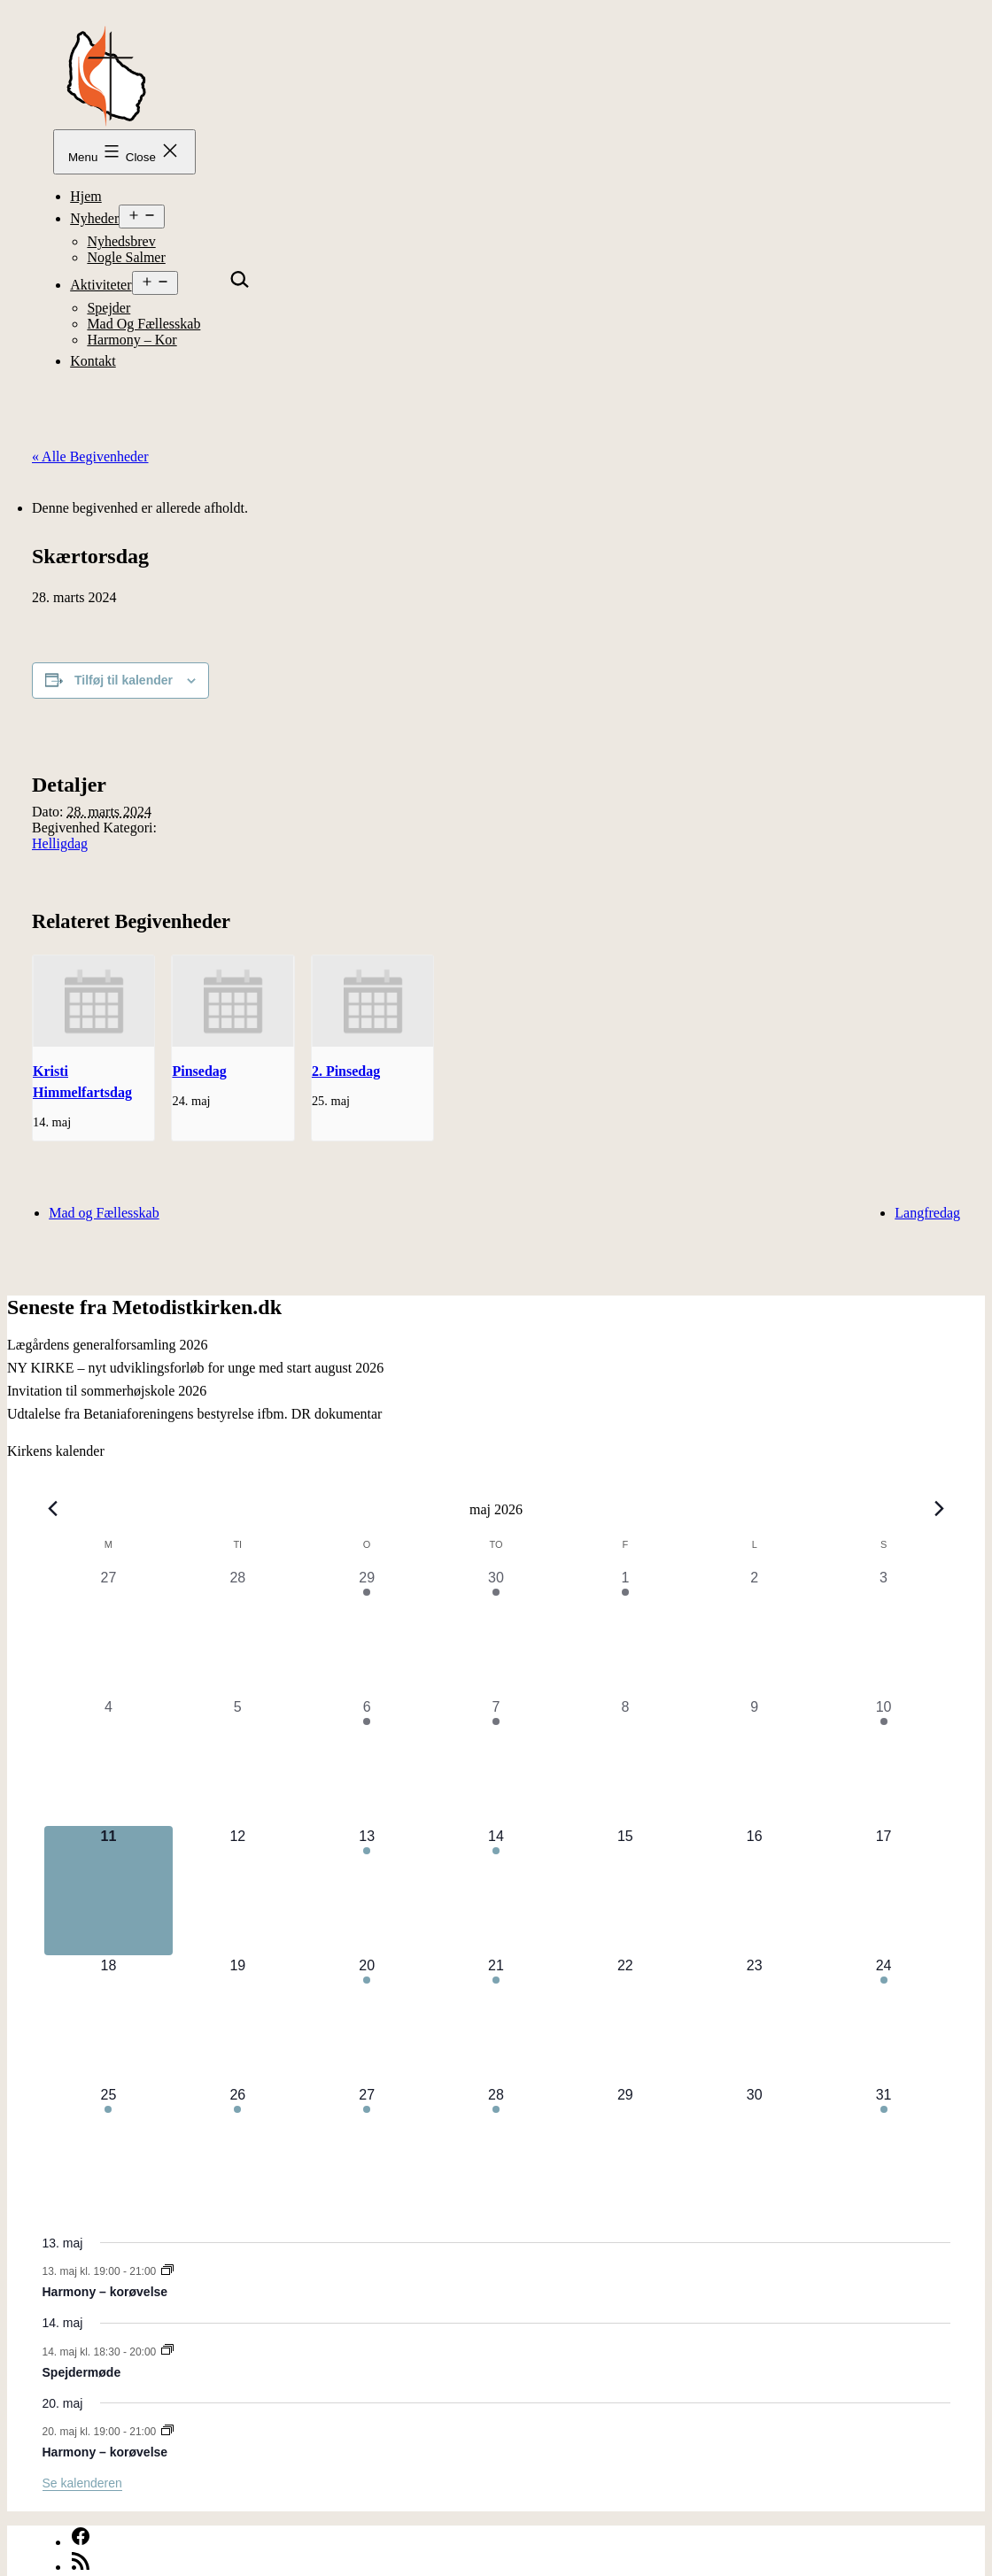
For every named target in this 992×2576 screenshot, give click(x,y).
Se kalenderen (82, 2483)
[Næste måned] (939, 1509)
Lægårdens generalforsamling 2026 (107, 1344)
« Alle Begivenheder (90, 456)
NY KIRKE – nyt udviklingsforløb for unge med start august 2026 (195, 1367)
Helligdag (60, 843)
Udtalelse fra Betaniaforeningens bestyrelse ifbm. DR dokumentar (194, 1413)
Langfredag (927, 1212)
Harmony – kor (131, 339)
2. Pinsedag (346, 1071)
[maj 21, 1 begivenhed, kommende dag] (496, 2020)
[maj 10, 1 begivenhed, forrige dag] (884, 1761)
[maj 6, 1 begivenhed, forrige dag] (366, 1761)
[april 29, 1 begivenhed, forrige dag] (366, 1632)
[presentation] (93, 1001)
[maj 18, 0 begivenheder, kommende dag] (109, 2020)
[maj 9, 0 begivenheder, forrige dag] (754, 1761)
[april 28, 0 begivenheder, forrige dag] (237, 1632)
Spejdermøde (82, 2372)
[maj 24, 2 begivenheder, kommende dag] (884, 2020)
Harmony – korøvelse (105, 2292)
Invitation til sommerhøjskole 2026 (106, 1390)
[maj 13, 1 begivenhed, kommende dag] (366, 1890)
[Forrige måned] (53, 1509)
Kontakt (93, 360)
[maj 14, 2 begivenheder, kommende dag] (496, 1890)
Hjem (86, 196)
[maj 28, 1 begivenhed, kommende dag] (496, 2149)
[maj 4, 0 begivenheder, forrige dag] (109, 1761)
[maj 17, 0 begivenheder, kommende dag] (884, 1890)
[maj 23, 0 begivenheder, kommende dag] (754, 2020)
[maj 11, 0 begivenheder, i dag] (109, 1890)
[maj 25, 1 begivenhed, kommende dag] (109, 2149)
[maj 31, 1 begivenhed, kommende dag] (884, 2149)
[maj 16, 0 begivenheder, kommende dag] (754, 1890)
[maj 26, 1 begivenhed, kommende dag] (237, 2149)
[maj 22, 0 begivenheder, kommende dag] (625, 2020)
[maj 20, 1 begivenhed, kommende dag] (366, 2020)
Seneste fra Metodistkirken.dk (144, 1307)
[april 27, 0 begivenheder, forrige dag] (109, 1632)
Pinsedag (199, 1071)
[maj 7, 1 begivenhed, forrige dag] (496, 1761)
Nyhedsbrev (121, 241)
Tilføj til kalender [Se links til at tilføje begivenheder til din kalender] (123, 680)
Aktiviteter (100, 284)
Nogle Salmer (126, 257)
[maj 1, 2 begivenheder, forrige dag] (625, 1632)
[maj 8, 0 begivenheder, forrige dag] (625, 1761)
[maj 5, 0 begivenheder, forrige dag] (237, 1761)
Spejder (108, 307)
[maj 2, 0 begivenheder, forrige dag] (754, 1632)
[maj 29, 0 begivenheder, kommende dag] (625, 2149)
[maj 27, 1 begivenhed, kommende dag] (366, 2149)
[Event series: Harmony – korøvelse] (167, 2271)
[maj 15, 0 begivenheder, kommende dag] (625, 1890)
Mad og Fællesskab (143, 323)
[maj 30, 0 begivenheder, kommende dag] (754, 2149)
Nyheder (94, 218)
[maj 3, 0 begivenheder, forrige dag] (884, 1632)
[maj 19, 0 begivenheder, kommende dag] (237, 2020)
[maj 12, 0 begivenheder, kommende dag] (237, 1890)
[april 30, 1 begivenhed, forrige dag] (496, 1632)
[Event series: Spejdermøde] (167, 2351)
